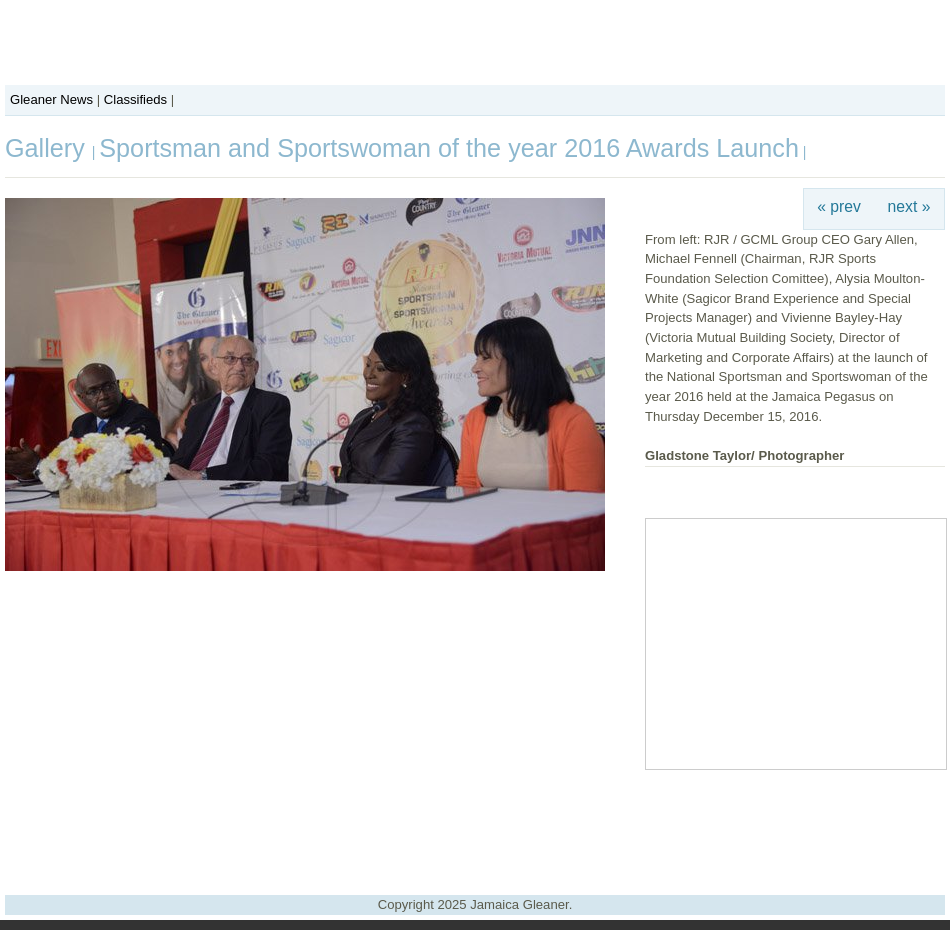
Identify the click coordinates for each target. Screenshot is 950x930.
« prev (839, 206)
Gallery (48, 148)
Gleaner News (51, 99)
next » (909, 206)
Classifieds (135, 99)
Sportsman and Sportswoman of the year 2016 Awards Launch (449, 148)
